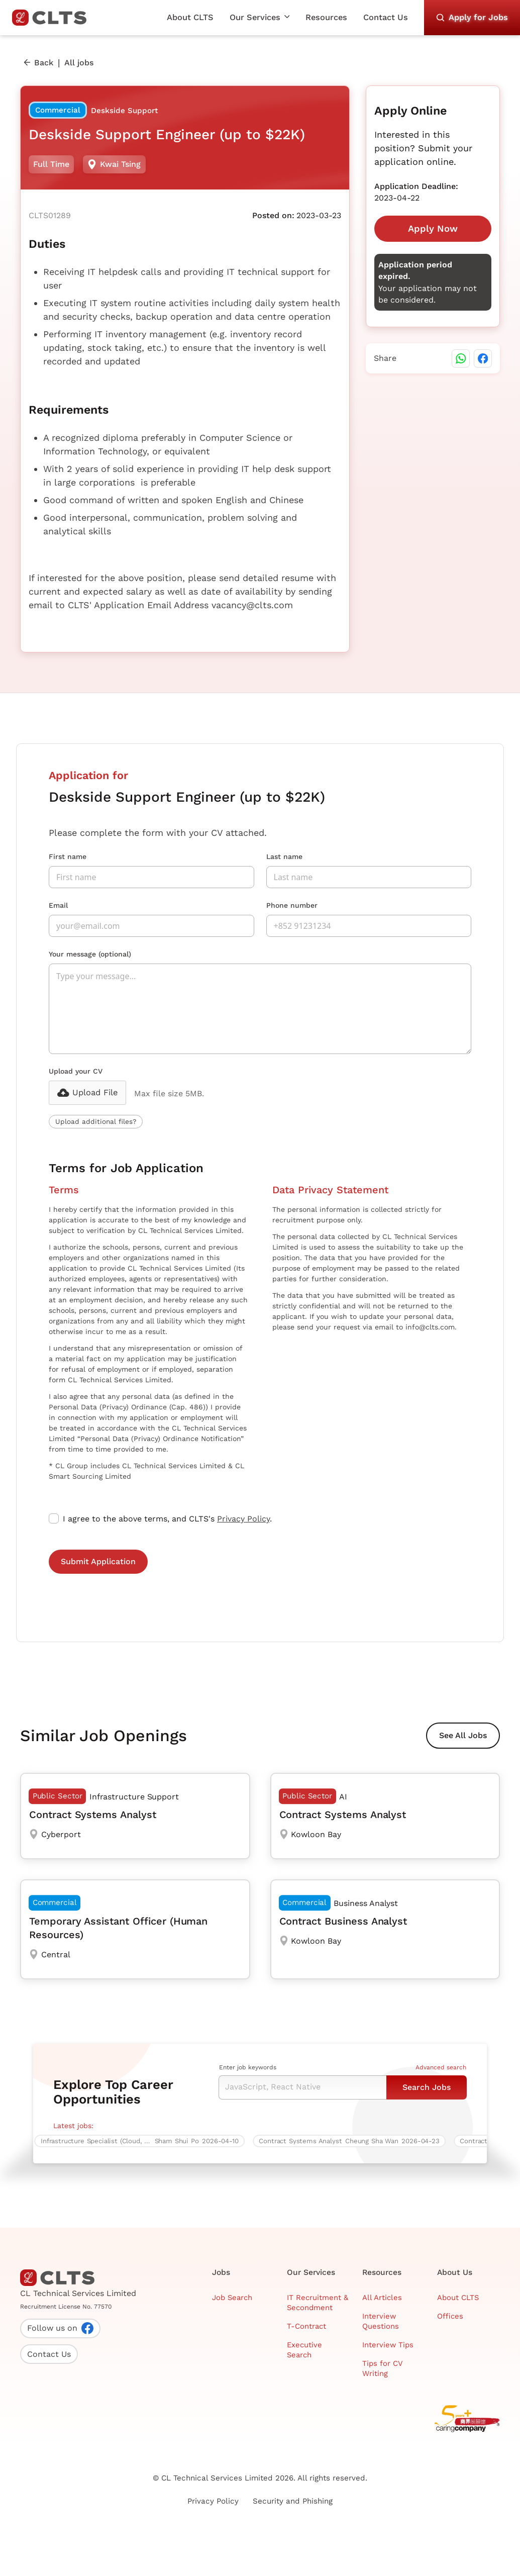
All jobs (78, 62)
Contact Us (385, 17)
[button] (260, 17)
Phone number (292, 905)
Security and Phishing (293, 2501)
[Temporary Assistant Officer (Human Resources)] (135, 1929)
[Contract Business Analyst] (385, 1929)
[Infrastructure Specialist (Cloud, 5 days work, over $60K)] (143, 2141)
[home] (53, 17)
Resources (326, 17)
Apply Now (433, 228)
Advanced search (440, 2067)
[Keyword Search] (302, 2087)
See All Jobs (463, 1735)
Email (58, 905)
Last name (284, 856)
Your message (90, 954)
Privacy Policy (243, 1518)
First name (67, 856)
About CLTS (190, 17)
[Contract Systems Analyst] (135, 1816)
